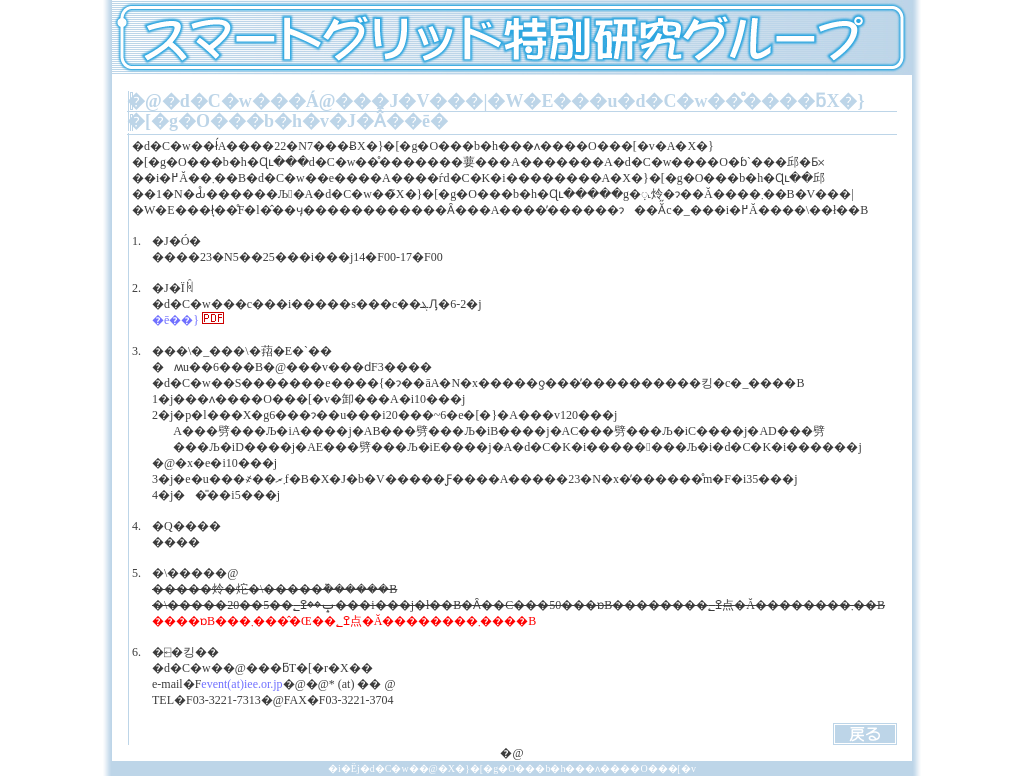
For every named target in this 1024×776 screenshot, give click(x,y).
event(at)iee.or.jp (241, 684)
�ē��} (188, 320)
